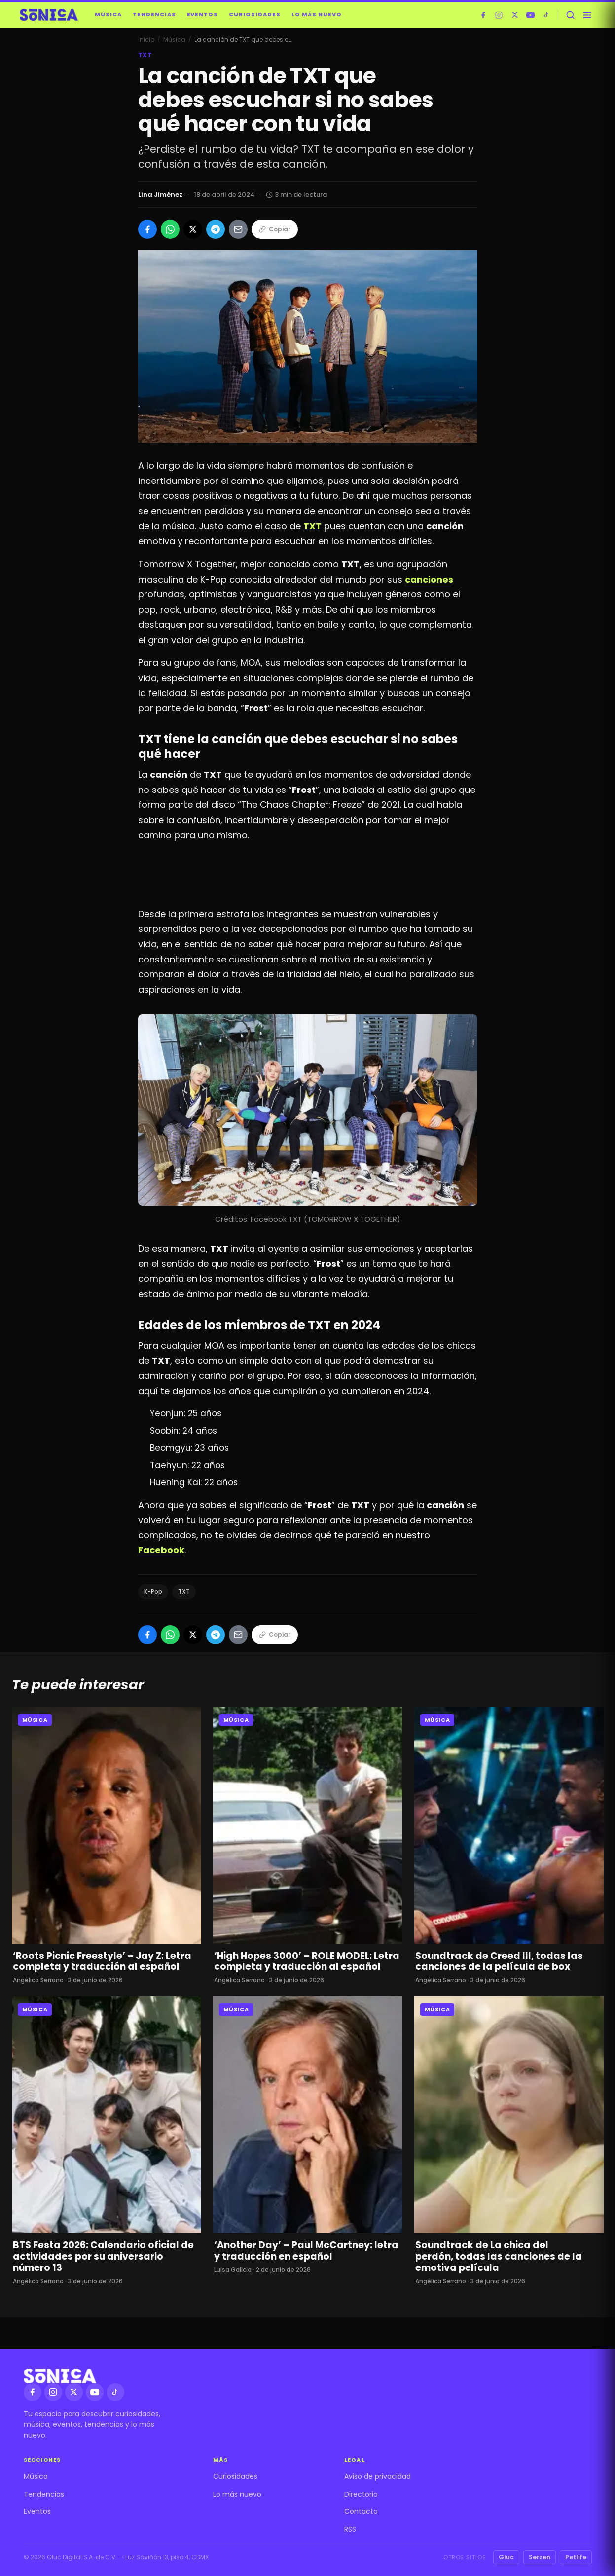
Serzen (539, 2557)
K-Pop (153, 1591)
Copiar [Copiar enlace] (274, 229)
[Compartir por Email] (238, 229)
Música (108, 14)
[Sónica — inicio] (49, 15)
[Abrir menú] (587, 14)
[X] (514, 14)
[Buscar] (570, 14)
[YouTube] (530, 14)
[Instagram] (499, 14)
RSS (350, 2529)
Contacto (361, 2511)
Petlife (575, 2557)
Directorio (361, 2494)
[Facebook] (483, 14)
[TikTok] (546, 14)
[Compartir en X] (192, 229)
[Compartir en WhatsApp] (170, 229)
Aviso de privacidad (377, 2476)
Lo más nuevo (316, 14)
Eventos (202, 14)
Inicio (146, 39)
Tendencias (154, 14)
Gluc (506, 2557)
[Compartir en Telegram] (215, 229)
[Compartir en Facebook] (147, 229)
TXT (184, 1591)
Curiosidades (255, 14)
